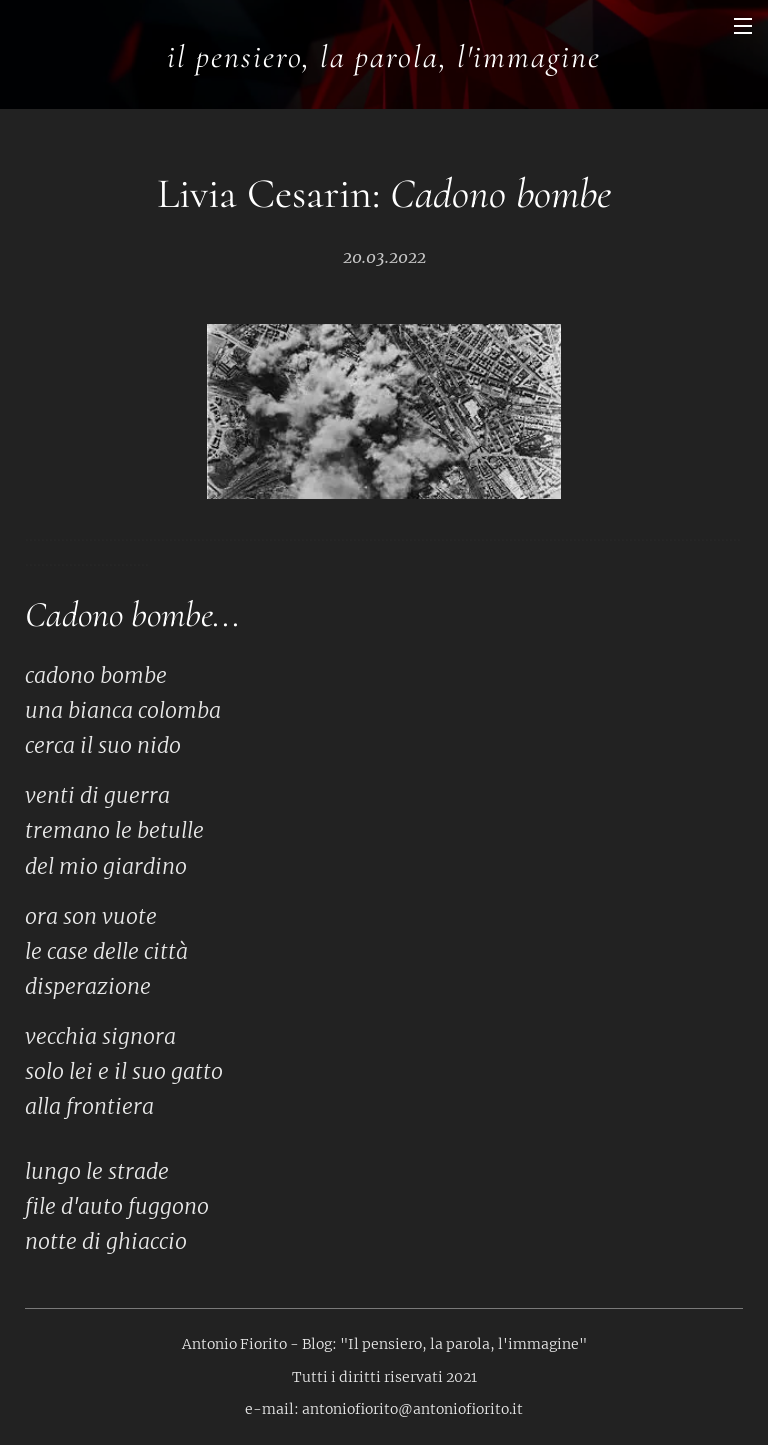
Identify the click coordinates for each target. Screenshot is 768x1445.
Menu (743, 26)
